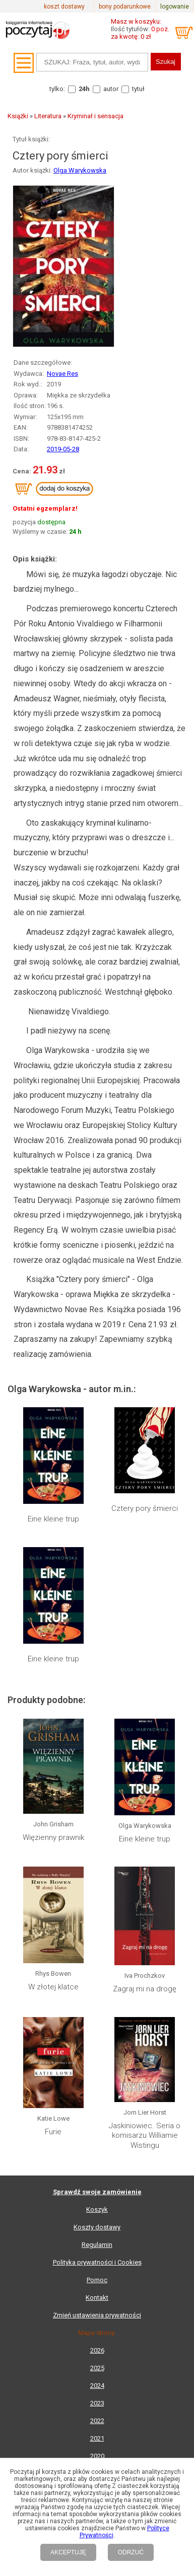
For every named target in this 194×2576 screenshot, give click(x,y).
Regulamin (97, 2244)
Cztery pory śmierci (144, 1508)
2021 (97, 2438)
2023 (97, 2403)
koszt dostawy (64, 6)
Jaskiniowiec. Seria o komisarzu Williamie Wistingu (144, 2135)
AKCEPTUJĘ (68, 2552)
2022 (97, 2421)
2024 (97, 2385)
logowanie (174, 6)
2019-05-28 (63, 449)
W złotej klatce (53, 1986)
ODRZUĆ (131, 2552)
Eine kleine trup (53, 1518)
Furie (53, 2131)
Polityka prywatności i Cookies (97, 2262)
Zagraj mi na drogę (144, 1988)
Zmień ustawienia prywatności (97, 2315)
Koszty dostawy (97, 2227)
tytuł (138, 89)
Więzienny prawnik (53, 1837)
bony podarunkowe (125, 6)
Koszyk (97, 2209)
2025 (97, 2368)
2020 (97, 2456)
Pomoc (97, 2280)
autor (110, 89)
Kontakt (97, 2297)
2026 (97, 2350)
